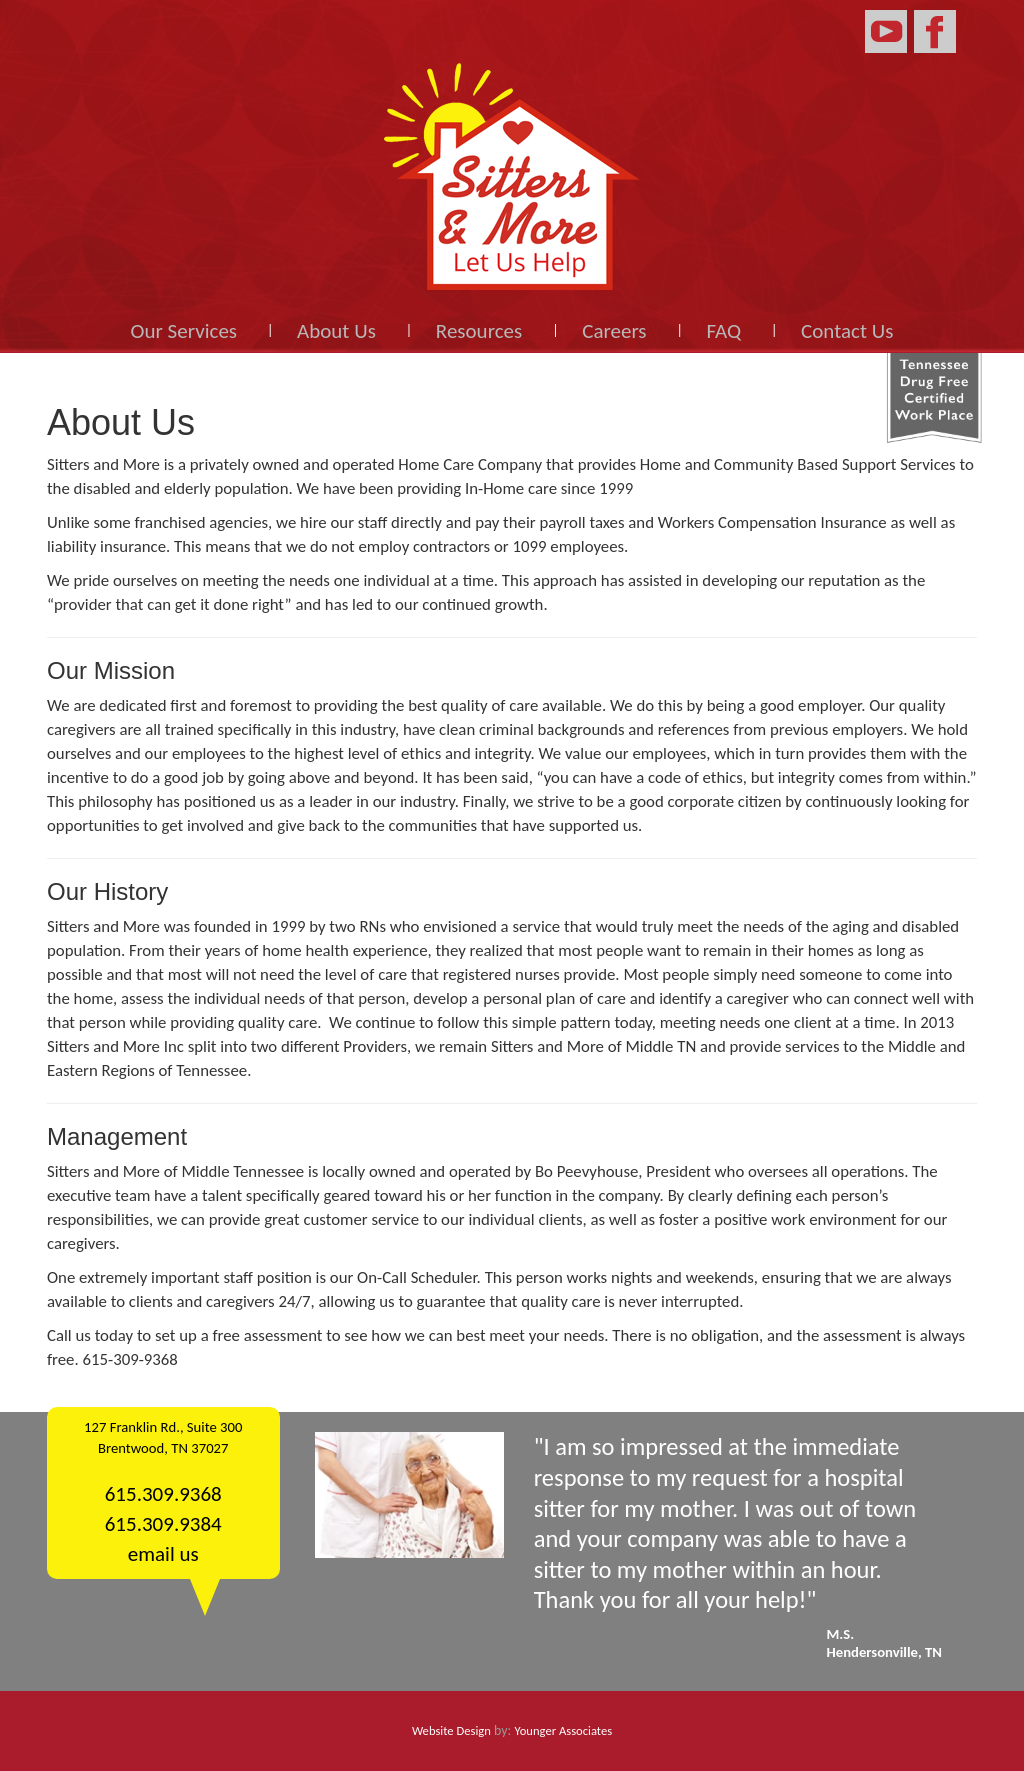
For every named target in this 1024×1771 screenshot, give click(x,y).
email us (163, 1554)
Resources (479, 331)
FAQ (724, 331)
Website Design (451, 1730)
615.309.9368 (163, 1494)
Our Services (184, 331)
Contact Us (847, 331)
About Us (336, 331)
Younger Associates (564, 1730)
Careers (614, 331)
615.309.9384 (163, 1524)
